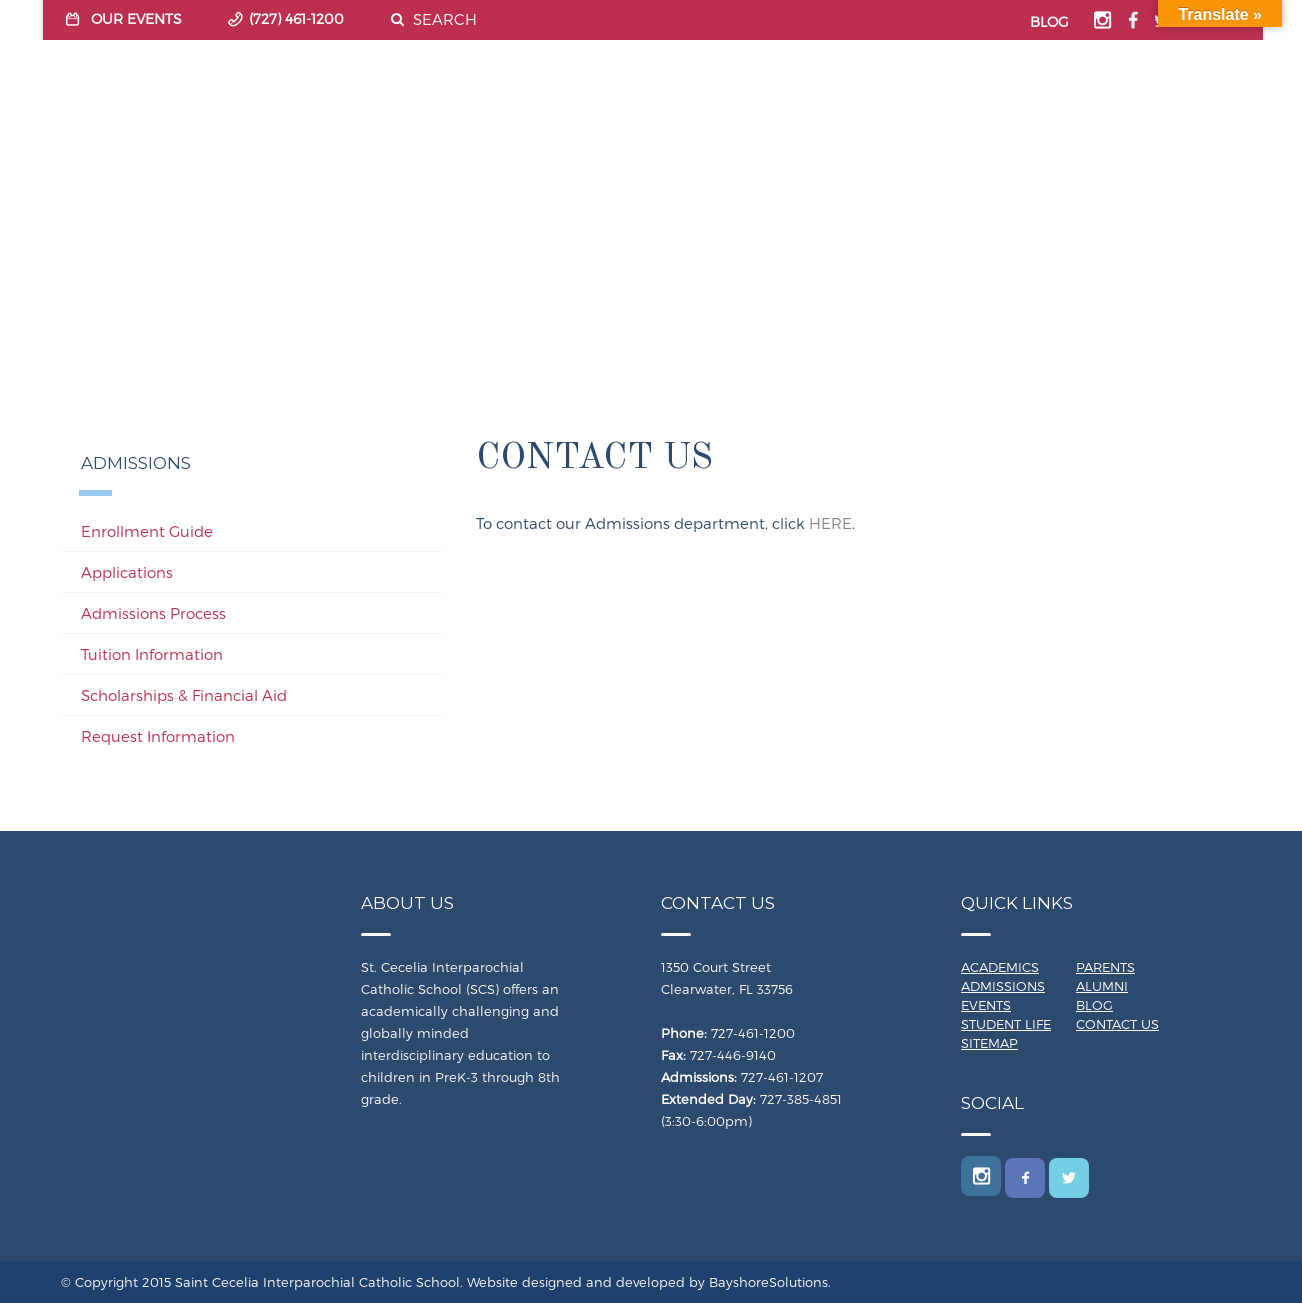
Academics (1000, 967)
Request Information (158, 736)
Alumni (1102, 986)
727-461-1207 (782, 1077)
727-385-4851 (801, 1099)
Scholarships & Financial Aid (184, 695)
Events (986, 1005)
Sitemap (989, 1043)
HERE (830, 523)
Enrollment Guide (147, 531)
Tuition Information (152, 654)
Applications (127, 572)
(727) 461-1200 (296, 18)
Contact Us (1117, 1024)
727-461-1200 (753, 1033)
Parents (1105, 967)
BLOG (1049, 21)
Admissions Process (153, 613)
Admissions (1003, 986)
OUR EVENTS (136, 18)
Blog (1094, 1005)
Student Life (1006, 1024)
